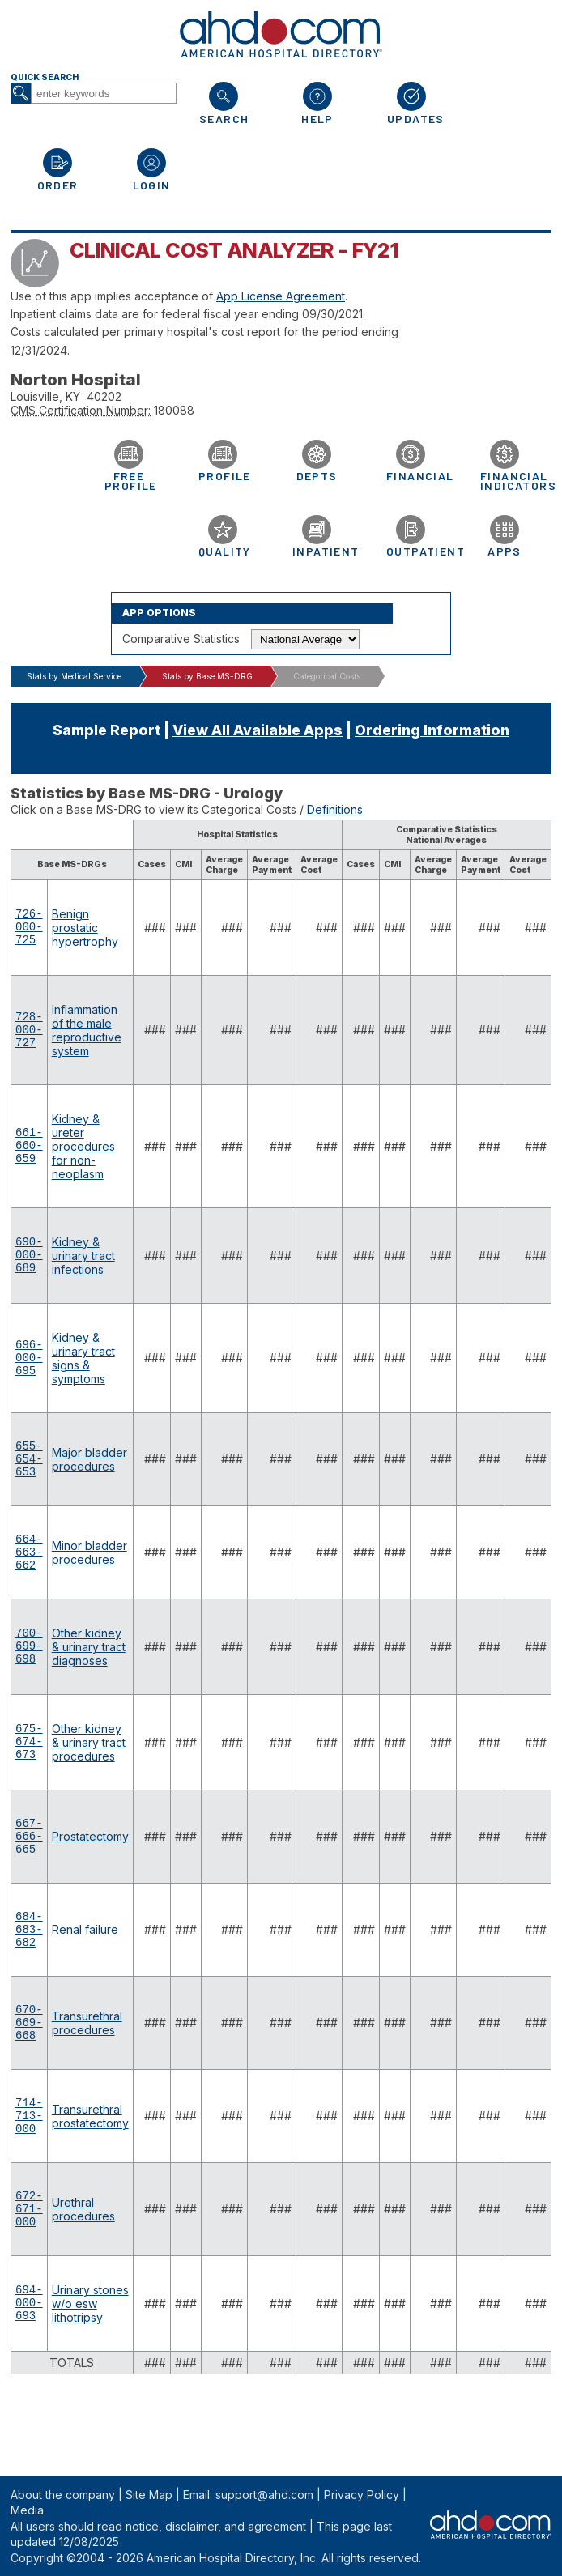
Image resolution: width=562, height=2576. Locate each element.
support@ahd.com (264, 2494)
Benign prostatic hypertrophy (85, 930)
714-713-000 (29, 2175)
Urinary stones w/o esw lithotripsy (90, 2376)
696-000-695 (29, 1367)
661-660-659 (29, 1151)
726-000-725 (29, 930)
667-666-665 (29, 1874)
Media (27, 2510)
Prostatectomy (90, 1874)
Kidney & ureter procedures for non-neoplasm (83, 1151)
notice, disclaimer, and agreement (216, 2526)
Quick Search (45, 77)
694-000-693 (29, 2376)
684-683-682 (29, 1975)
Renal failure (85, 1975)
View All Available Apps (257, 730)
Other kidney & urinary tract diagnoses (89, 1673)
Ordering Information (432, 730)
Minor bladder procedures (89, 1572)
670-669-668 (29, 2075)
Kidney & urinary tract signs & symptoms (83, 1367)
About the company (63, 2494)
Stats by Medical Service (74, 676)
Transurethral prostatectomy (90, 2175)
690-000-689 (29, 1263)
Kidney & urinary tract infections (83, 1263)
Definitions (335, 809)
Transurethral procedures (87, 2074)
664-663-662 (29, 1573)
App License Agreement (280, 296)
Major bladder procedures (89, 1472)
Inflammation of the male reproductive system (86, 1034)
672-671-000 (29, 2276)
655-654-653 (29, 1473)
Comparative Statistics (181, 638)
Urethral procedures (83, 2275)
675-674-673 (29, 1774)
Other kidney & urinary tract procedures (89, 1774)
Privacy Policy (361, 2494)
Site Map (149, 2494)
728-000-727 (29, 1034)
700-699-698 (29, 1673)
